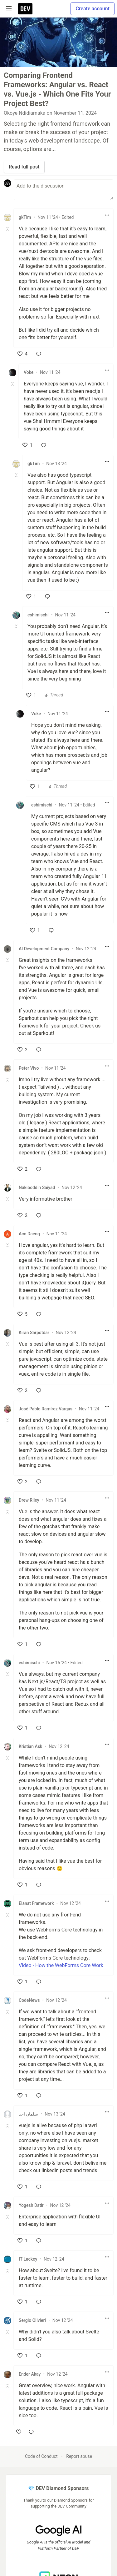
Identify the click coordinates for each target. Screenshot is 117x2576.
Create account (93, 9)
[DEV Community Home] (25, 9)
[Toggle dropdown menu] (107, 215)
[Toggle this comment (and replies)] (8, 229)
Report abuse (79, 2456)
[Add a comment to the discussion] (63, 190)
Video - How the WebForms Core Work (61, 1965)
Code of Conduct (41, 2456)
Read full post (24, 167)
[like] (22, 354)
